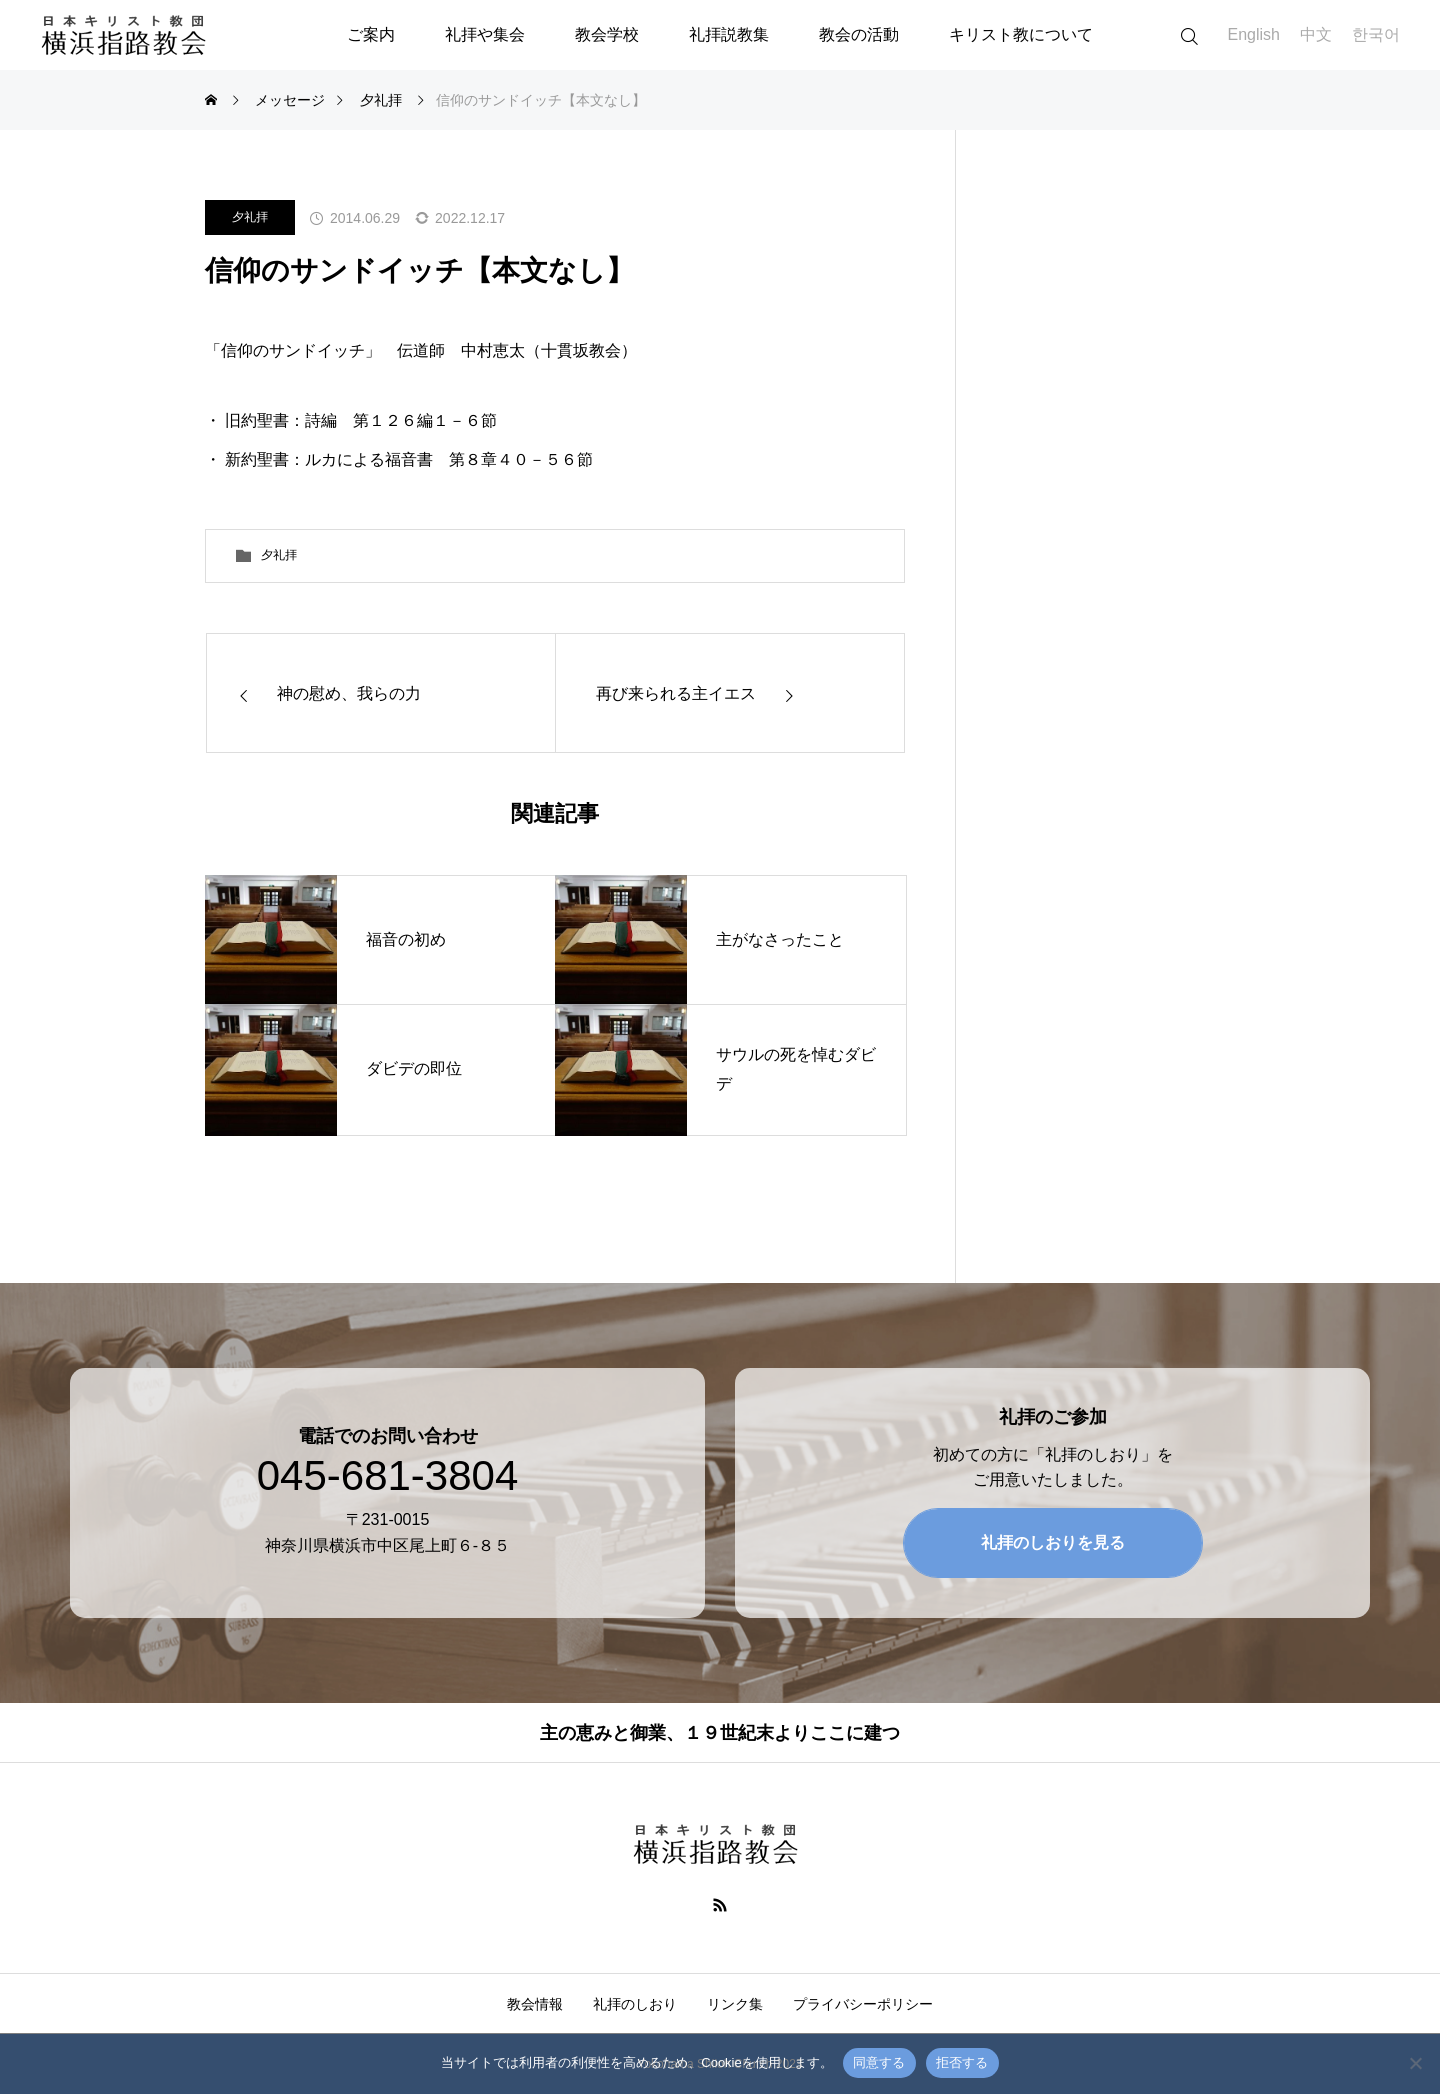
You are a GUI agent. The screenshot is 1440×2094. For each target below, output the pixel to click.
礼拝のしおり (635, 2004)
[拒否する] (1415, 2063)
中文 (1316, 34)
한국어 (1376, 34)
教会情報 (535, 2004)
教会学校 (607, 34)
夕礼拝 (250, 217)
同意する (879, 2062)
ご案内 (371, 34)
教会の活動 (859, 34)
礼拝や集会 (485, 34)
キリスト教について (1021, 34)
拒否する (962, 2062)
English (1254, 34)
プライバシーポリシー (863, 2004)
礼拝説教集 (729, 34)
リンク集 (735, 2004)
